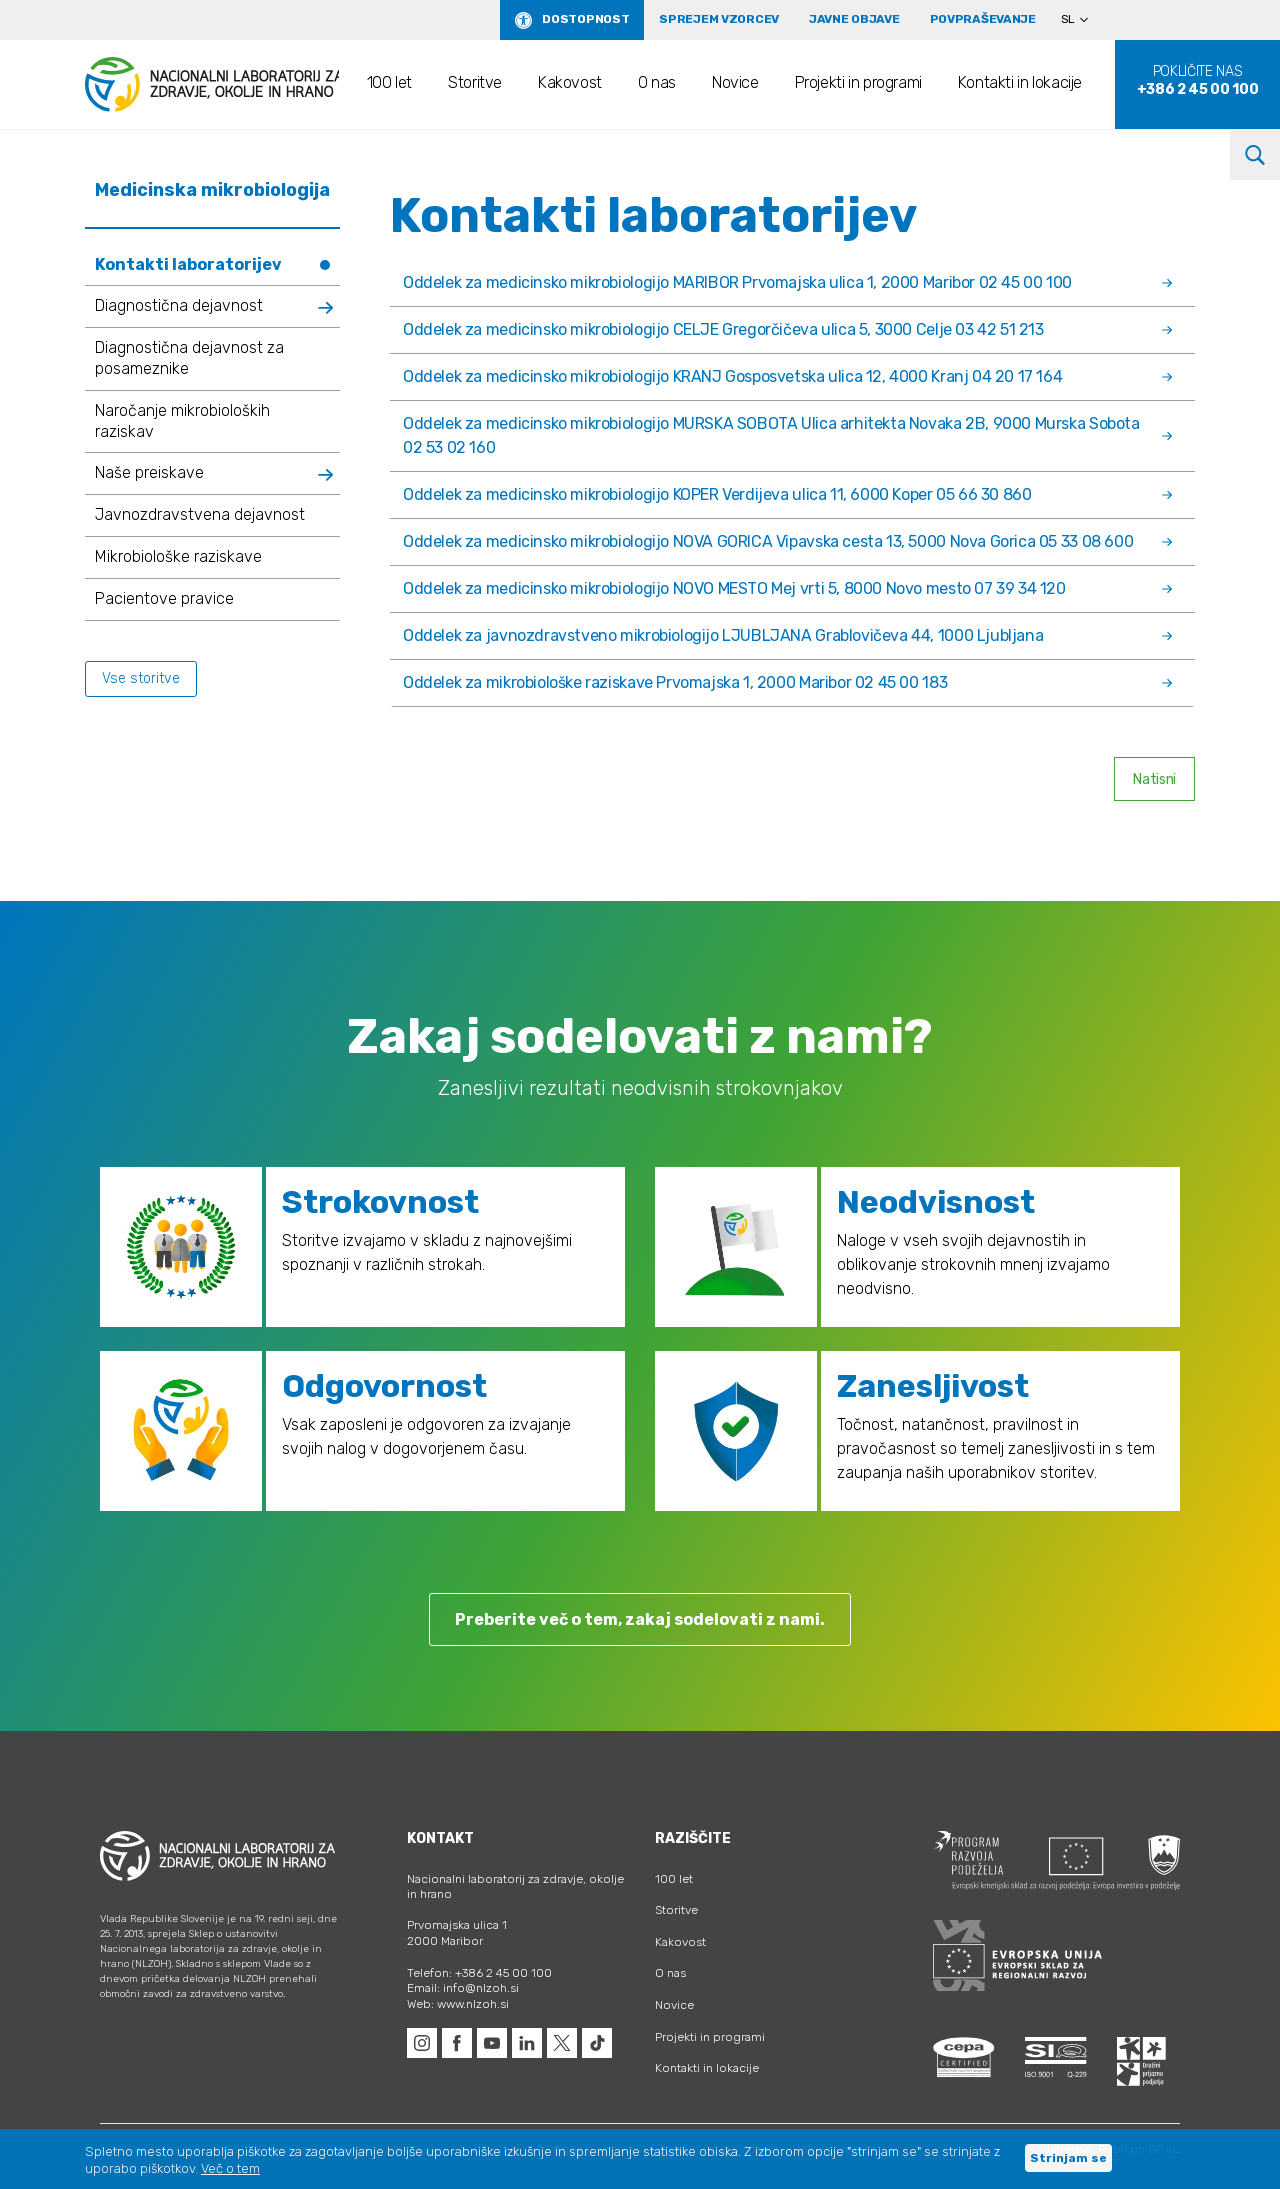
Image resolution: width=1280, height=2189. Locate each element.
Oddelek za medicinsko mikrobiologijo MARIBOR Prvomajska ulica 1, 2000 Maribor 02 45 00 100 (787, 282)
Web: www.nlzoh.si (458, 2004)
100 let (389, 82)
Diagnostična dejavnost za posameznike (189, 358)
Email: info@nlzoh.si (463, 1988)
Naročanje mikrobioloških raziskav (182, 421)
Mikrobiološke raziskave (178, 556)
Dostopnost (585, 19)
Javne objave (854, 19)
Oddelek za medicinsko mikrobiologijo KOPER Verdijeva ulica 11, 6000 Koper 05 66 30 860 (787, 494)
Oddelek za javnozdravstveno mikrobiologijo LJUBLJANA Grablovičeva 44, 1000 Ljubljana (787, 635)
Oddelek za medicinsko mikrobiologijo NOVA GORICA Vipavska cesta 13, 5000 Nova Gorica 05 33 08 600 (787, 541)
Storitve (475, 82)
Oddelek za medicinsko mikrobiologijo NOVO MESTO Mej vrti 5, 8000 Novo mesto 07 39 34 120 (787, 588)
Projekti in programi (858, 82)
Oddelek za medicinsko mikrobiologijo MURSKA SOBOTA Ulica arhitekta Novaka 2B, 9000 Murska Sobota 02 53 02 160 (787, 435)
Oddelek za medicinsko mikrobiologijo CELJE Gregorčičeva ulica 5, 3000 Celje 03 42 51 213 (787, 329)
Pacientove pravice (164, 598)
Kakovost (570, 82)
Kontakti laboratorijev (188, 264)
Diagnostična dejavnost (179, 305)
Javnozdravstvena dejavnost (200, 514)
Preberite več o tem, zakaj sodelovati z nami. (640, 1619)
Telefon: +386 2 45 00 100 (479, 1973)
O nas (657, 82)
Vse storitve (141, 678)
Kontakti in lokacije (1020, 82)
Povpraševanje (983, 19)
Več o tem (230, 2168)
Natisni (1154, 779)
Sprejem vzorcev (719, 19)
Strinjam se (1068, 2158)
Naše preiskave (149, 472)
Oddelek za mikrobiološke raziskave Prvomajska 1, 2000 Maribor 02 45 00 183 (787, 682)
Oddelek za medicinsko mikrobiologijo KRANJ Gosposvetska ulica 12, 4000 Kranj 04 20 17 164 (787, 376)
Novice (735, 82)
